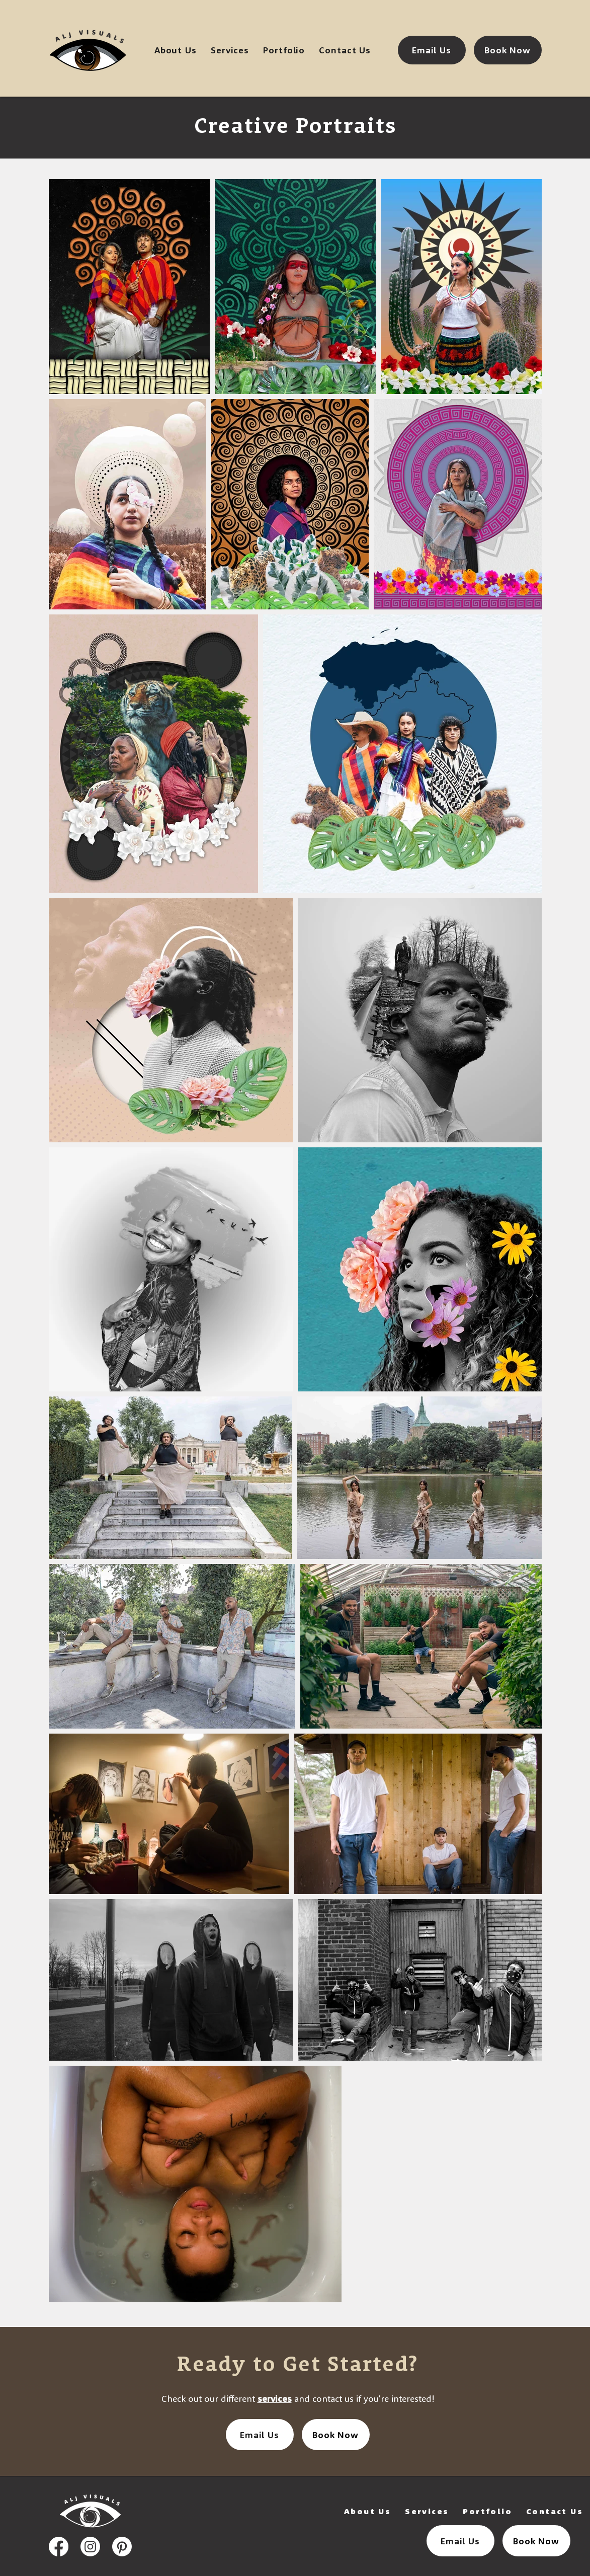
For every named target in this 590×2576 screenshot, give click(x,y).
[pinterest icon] (122, 2546)
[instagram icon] (90, 2546)
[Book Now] (508, 50)
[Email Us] (432, 50)
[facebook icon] (58, 2546)
